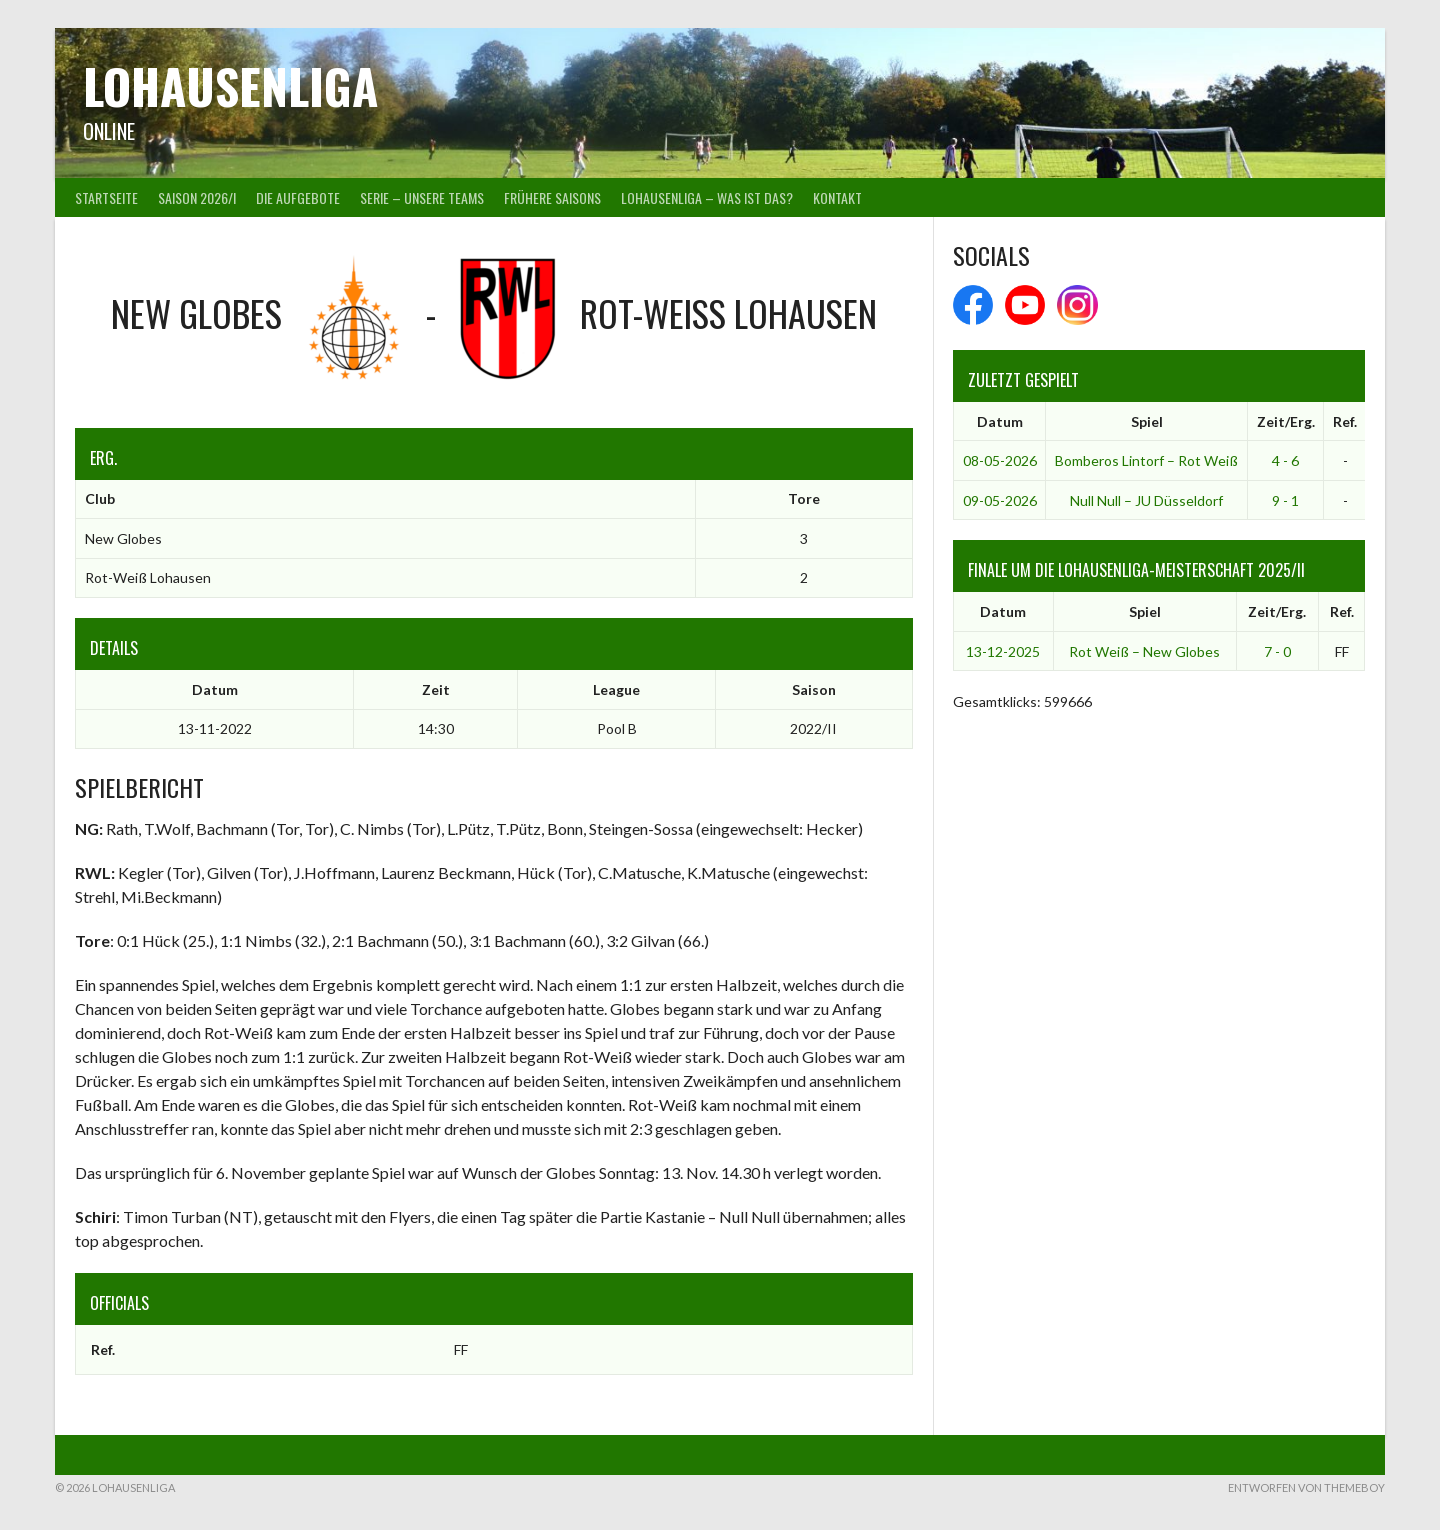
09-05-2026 (1000, 500)
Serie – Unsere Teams (422, 197)
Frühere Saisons (552, 197)
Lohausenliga (230, 85)
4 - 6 (1285, 460)
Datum (1000, 421)
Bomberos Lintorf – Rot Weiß (1146, 460)
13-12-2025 (1003, 651)
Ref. (1345, 421)
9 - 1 (1285, 500)
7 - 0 (1277, 651)
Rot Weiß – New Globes (1144, 651)
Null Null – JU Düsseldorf (1146, 500)
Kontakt (837, 197)
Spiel (1147, 421)
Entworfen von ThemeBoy (1306, 1487)
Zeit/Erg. (1286, 421)
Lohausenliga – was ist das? (707, 197)
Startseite (106, 197)
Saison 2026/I (197, 197)
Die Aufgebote (298, 197)
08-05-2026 (1000, 460)
